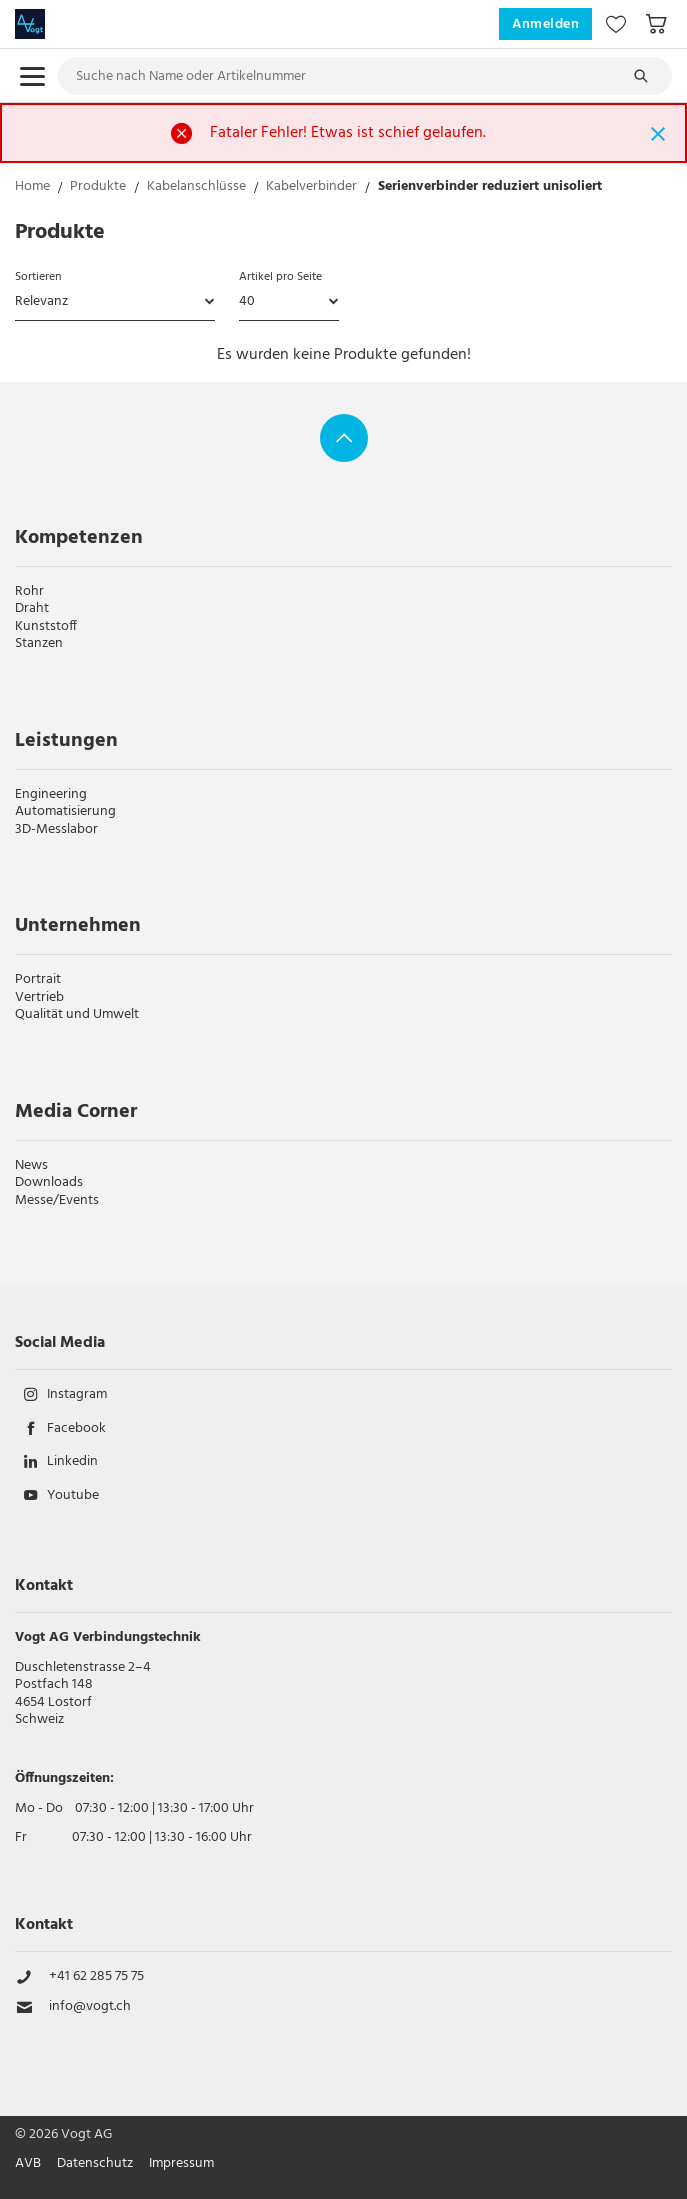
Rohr (29, 591)
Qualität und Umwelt (77, 1014)
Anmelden (545, 24)
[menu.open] (32, 76)
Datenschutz (95, 2164)
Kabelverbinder (311, 188)
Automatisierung (65, 811)
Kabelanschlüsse (196, 188)
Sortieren (38, 277)
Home (32, 188)
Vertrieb (39, 997)
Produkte (98, 188)
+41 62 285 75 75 (96, 1977)
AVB (28, 2164)
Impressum (181, 2164)
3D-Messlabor (56, 829)
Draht (32, 608)
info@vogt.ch (90, 2007)
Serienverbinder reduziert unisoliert (490, 188)
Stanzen (39, 643)
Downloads (49, 1182)
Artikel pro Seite (280, 277)
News (31, 1165)
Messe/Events (57, 1200)
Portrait (38, 979)
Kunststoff (46, 626)
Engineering (51, 794)
